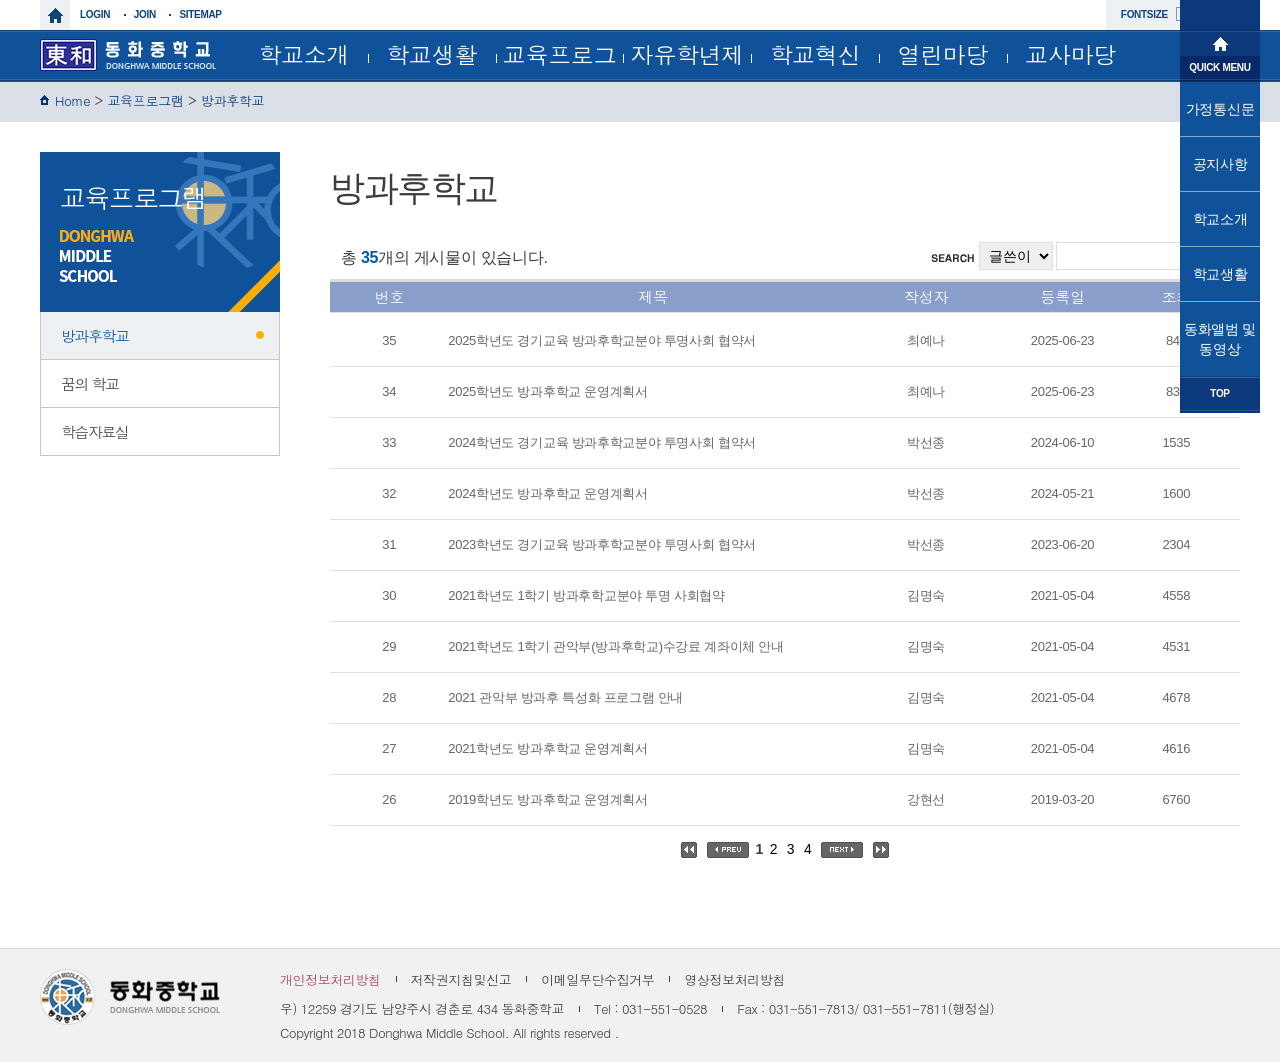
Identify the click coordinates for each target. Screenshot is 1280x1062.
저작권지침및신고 (461, 979)
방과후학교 (233, 100)
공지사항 (1220, 164)
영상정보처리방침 (734, 979)
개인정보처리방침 (330, 979)
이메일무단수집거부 (597, 979)
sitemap (200, 14)
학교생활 (431, 54)
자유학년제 (688, 54)
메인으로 (1220, 42)
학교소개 (303, 54)
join (145, 14)
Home (72, 100)
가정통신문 (1220, 109)
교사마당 (1070, 54)
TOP (1219, 393)
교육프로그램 (560, 58)
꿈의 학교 (90, 383)
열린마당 (942, 54)
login (95, 14)
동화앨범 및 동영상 (1220, 339)
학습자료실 (95, 431)
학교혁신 (815, 54)
